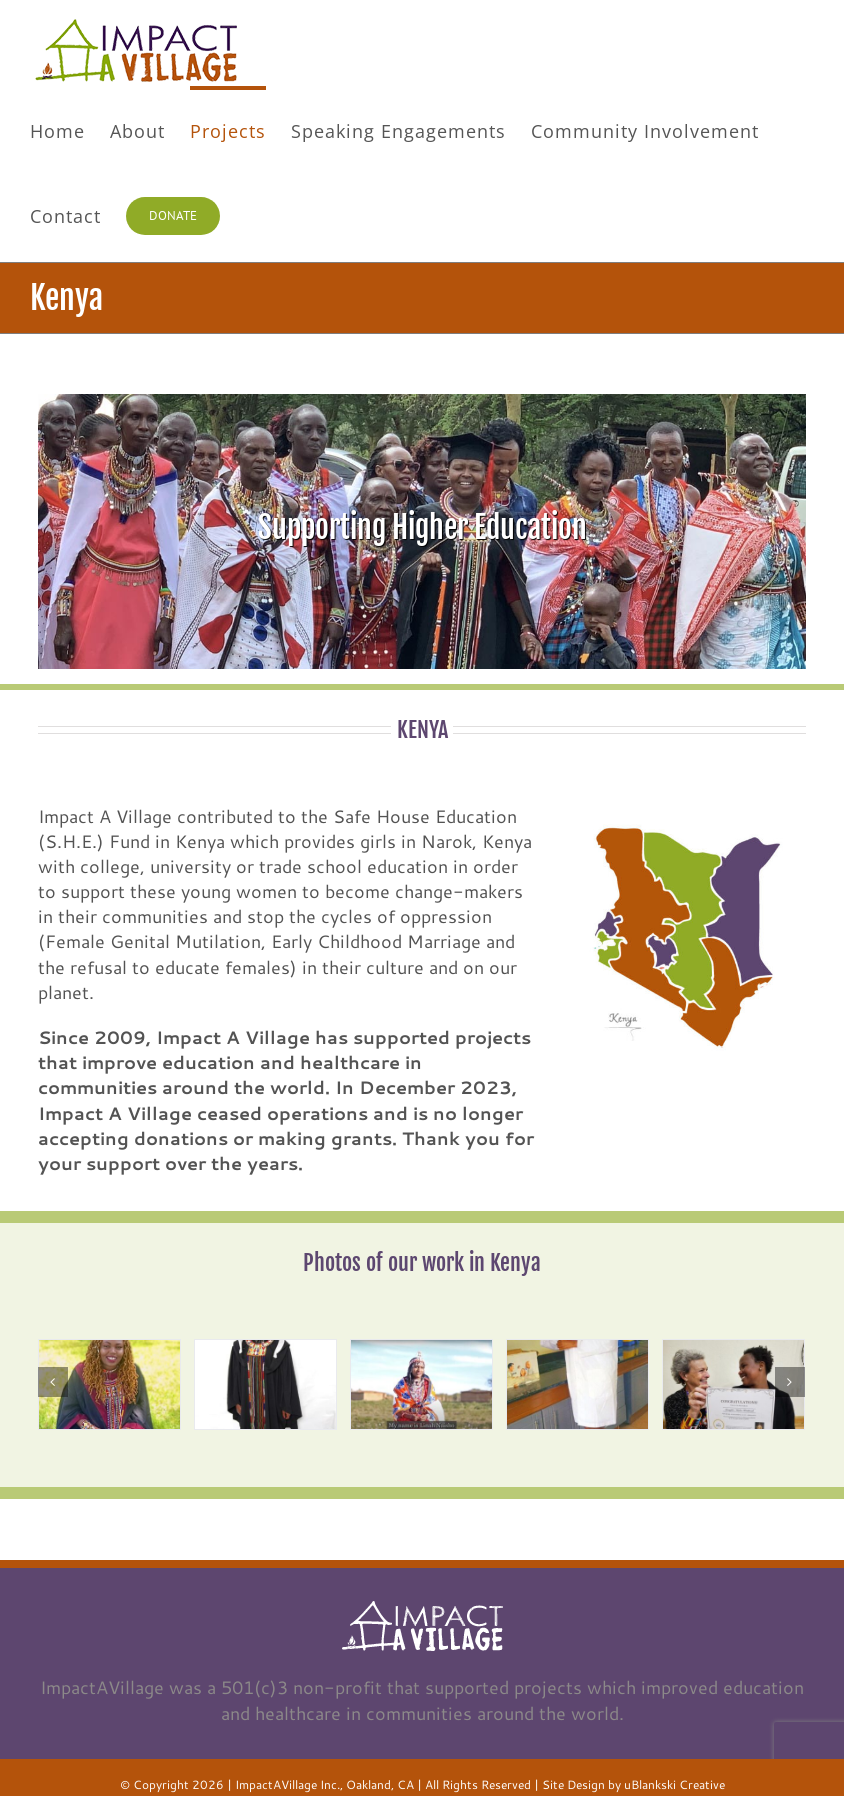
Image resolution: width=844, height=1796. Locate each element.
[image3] (421, 1384)
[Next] (790, 1382)
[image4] (577, 1384)
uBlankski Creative (674, 1784)
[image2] (265, 1384)
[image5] (733, 1384)
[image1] (109, 1384)
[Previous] (53, 1382)
